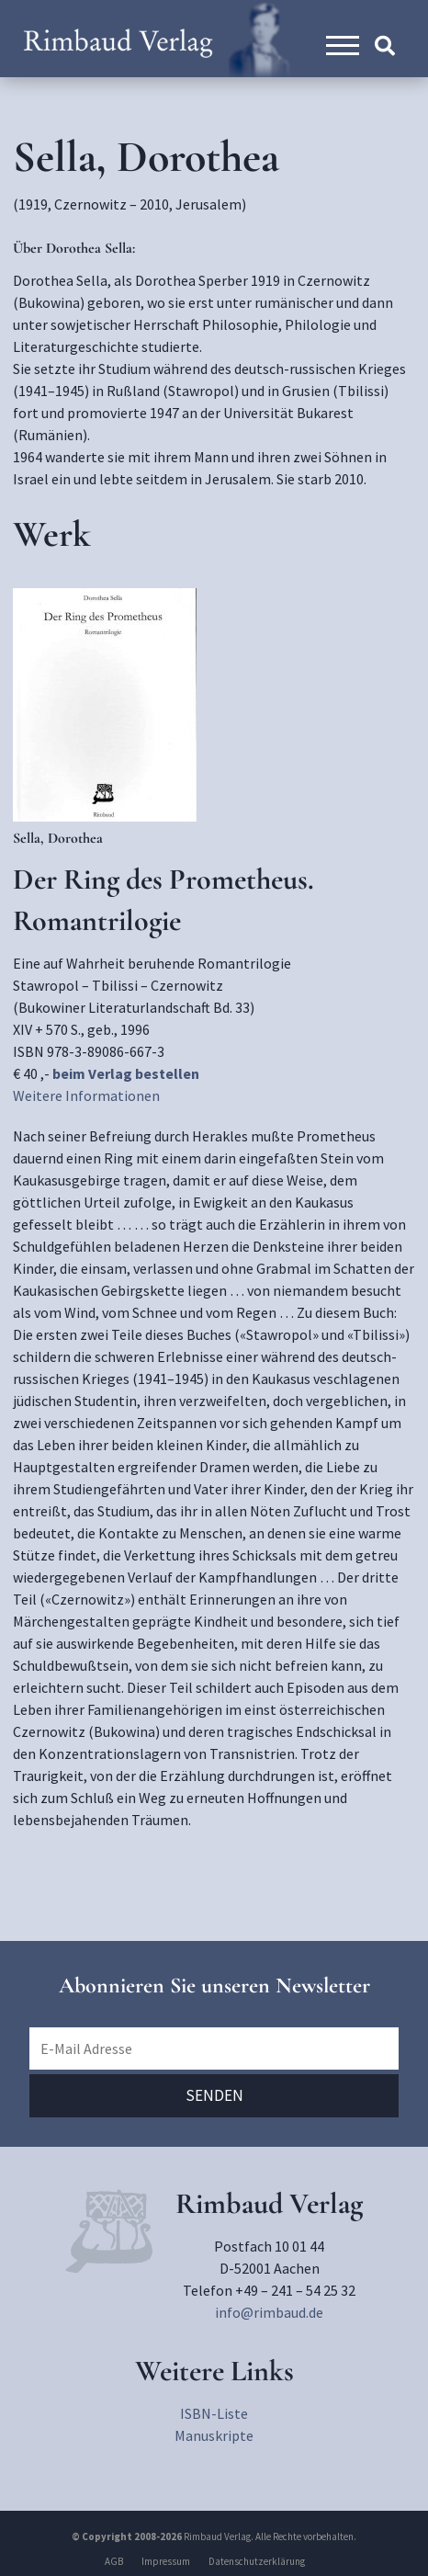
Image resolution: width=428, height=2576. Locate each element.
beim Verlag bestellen (125, 1073)
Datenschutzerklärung (256, 2561)
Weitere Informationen (86, 1095)
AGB (114, 2561)
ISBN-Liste (214, 2413)
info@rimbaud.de (269, 2312)
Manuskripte (214, 2435)
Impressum (165, 2561)
